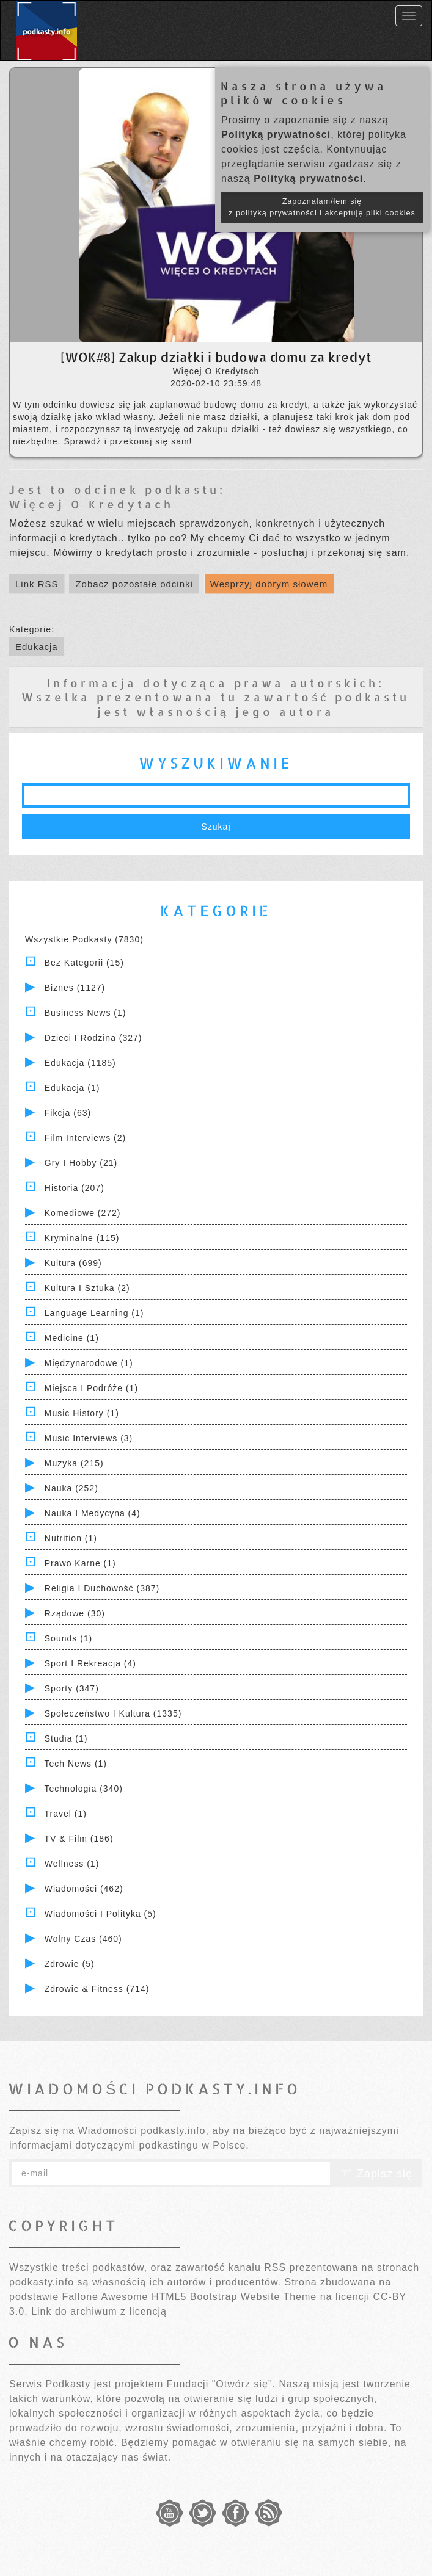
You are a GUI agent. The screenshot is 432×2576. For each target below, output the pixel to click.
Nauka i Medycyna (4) (93, 1513)
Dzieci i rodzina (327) (93, 1038)
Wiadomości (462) (84, 1889)
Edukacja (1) (72, 1088)
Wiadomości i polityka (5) (100, 1914)
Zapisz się (376, 2174)
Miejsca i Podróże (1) (91, 1388)
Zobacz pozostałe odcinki (133, 584)
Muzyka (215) (74, 1463)
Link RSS (37, 584)
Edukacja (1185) (80, 1063)
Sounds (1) (68, 1638)
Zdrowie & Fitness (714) (97, 1989)
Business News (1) (85, 1013)
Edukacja (36, 647)
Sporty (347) (72, 1688)
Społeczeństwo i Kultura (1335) (113, 1713)
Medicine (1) (72, 1338)
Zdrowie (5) (70, 1964)
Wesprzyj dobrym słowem (269, 584)
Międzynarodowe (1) (89, 1363)
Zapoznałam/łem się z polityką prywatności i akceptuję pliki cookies (322, 207)
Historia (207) (74, 1188)
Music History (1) (82, 1413)
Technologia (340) (84, 1788)
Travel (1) (66, 1813)
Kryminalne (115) (82, 1238)
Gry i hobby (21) (81, 1163)
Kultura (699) (73, 1263)
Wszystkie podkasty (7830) (84, 939)
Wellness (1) (72, 1864)
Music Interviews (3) (89, 1438)
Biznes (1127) (75, 988)
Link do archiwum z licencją (99, 2311)
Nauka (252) (71, 1488)
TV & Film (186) (79, 1838)
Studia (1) (66, 1738)
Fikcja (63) (68, 1113)
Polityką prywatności (276, 134)
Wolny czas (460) (83, 1939)
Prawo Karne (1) (80, 1563)
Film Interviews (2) (85, 1138)
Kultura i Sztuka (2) (87, 1288)
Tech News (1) (76, 1763)
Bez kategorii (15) (84, 963)
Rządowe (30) (75, 1613)
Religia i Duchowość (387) (102, 1588)
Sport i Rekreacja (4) (90, 1663)
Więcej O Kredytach (91, 504)
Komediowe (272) (83, 1213)
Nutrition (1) (71, 1538)
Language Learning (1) (94, 1313)
